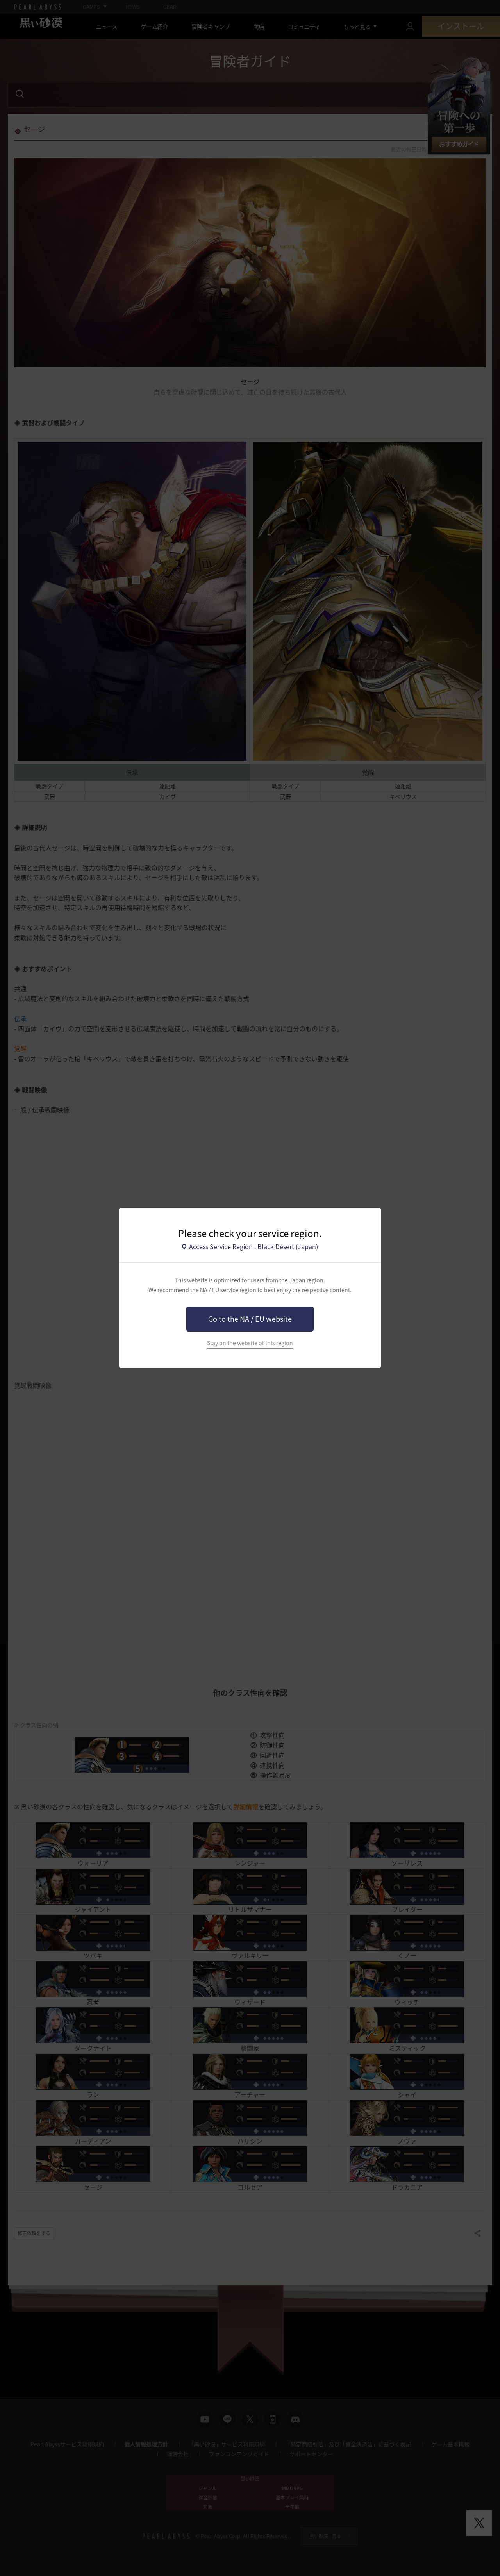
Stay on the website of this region (250, 1343)
